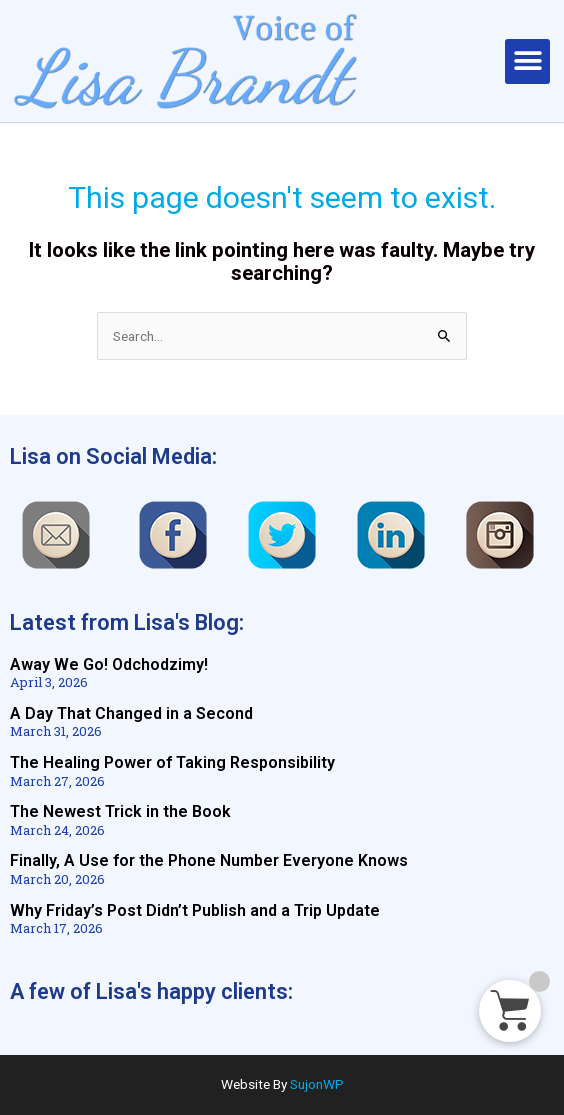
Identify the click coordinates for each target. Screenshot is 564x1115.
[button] (527, 61)
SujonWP (317, 1084)
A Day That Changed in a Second (131, 713)
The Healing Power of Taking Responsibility (172, 762)
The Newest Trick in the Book (120, 811)
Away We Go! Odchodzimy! (109, 664)
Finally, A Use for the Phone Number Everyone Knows (209, 860)
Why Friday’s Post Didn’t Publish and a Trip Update (195, 910)
